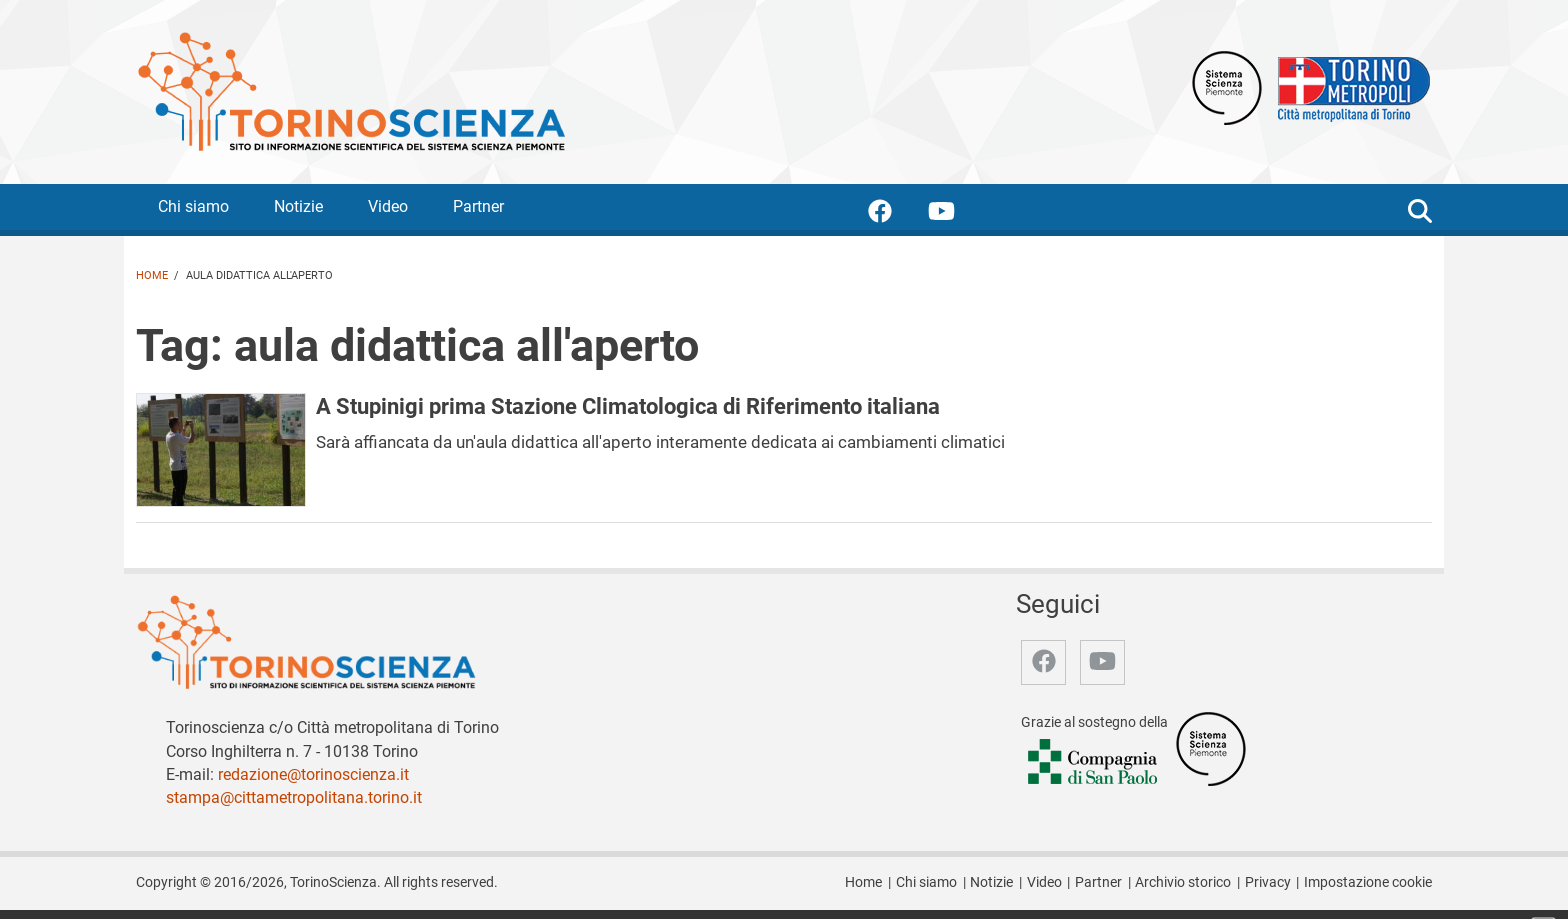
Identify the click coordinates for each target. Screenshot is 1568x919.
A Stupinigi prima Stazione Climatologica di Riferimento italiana (628, 406)
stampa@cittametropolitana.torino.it (294, 797)
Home (152, 275)
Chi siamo (193, 206)
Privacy (1268, 882)
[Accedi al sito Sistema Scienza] (1211, 747)
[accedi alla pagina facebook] (896, 214)
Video (388, 206)
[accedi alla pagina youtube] (957, 214)
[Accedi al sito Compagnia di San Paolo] (1094, 762)
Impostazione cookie (1368, 882)
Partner (478, 206)
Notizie (298, 206)
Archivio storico (1183, 882)
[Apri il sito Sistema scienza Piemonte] (1227, 86)
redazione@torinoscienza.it (313, 774)
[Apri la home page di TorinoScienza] (351, 90)
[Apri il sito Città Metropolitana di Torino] (1349, 86)
